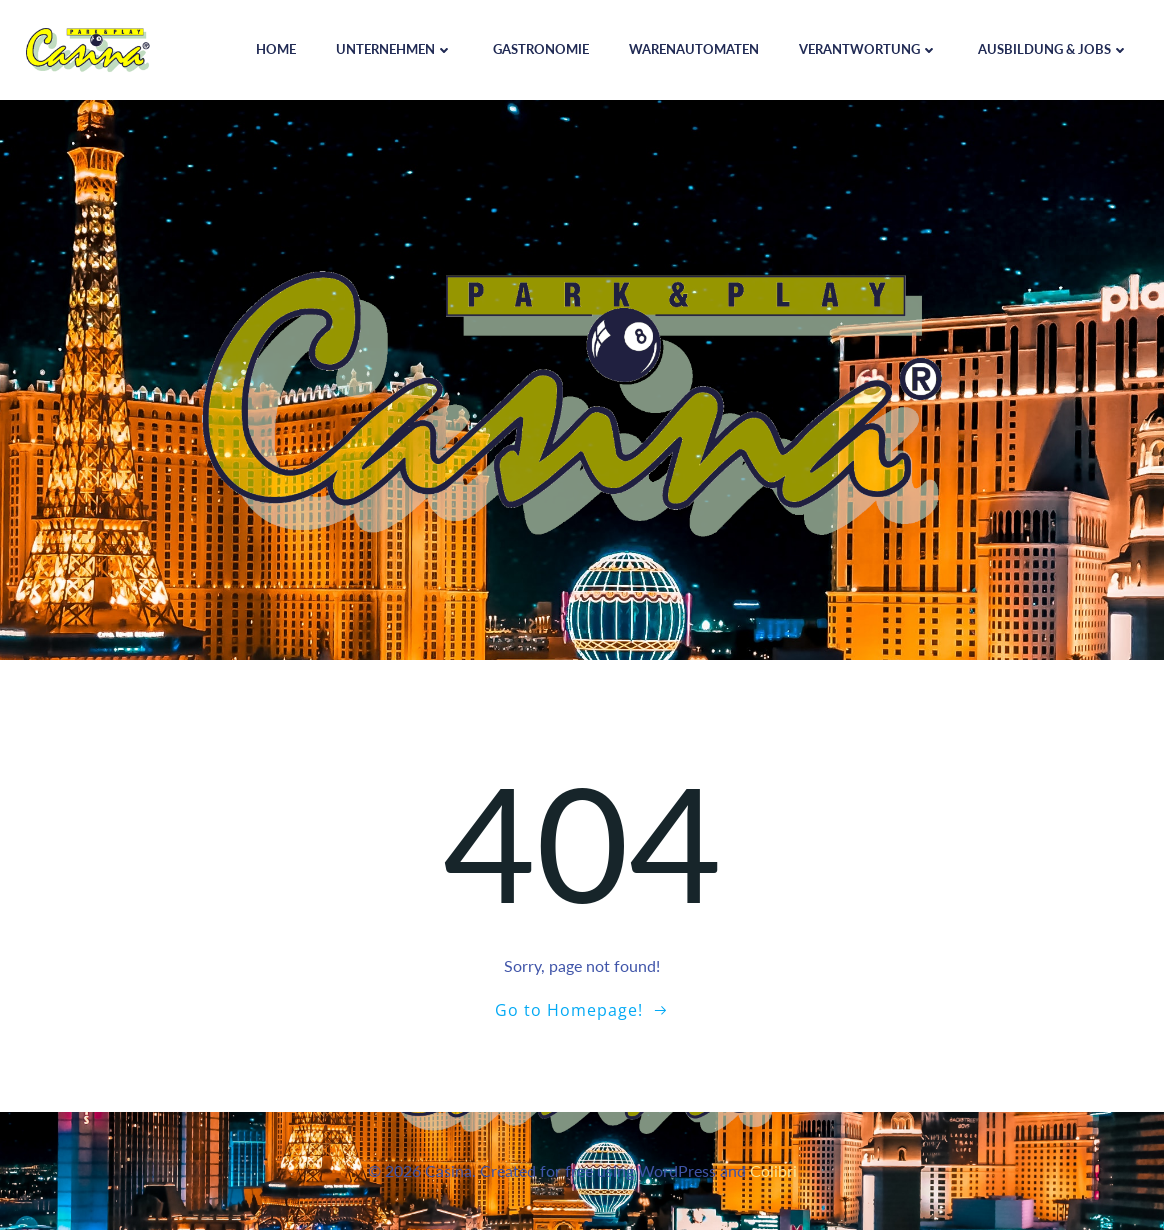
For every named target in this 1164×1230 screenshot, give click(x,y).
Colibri (773, 1170)
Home (276, 49)
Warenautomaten (694, 49)
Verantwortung (868, 49)
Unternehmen (394, 49)
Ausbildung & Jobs (1053, 49)
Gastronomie (541, 49)
